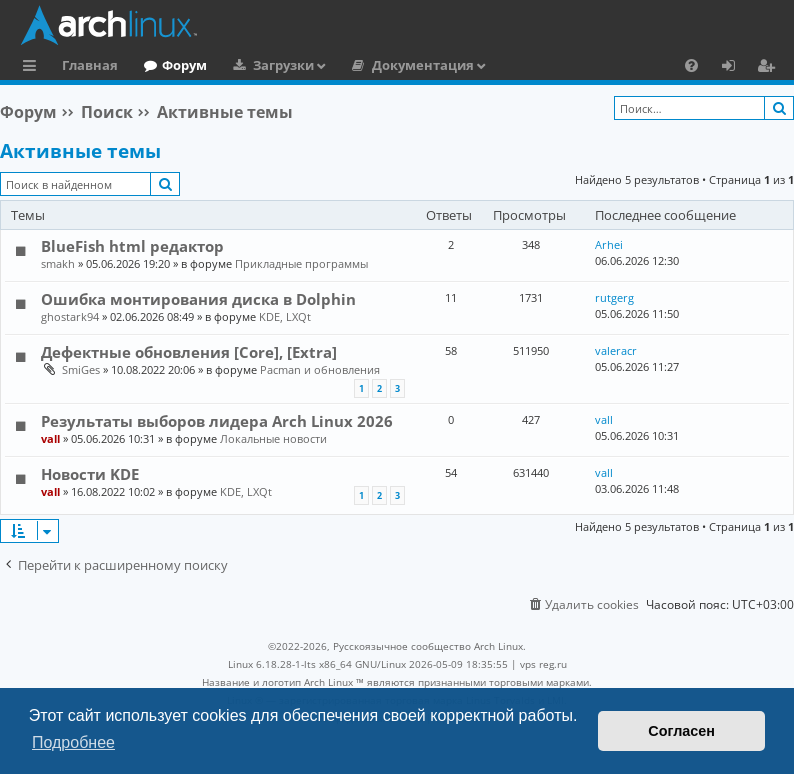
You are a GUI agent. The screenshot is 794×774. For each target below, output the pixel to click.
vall (50, 438)
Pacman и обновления (320, 369)
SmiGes (81, 369)
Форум (184, 65)
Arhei (609, 244)
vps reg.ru (543, 664)
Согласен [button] (681, 731)
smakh (58, 263)
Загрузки (283, 65)
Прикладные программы (301, 263)
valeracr (616, 350)
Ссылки (33, 68)
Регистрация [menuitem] (770, 68)
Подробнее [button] (73, 742)
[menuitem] (691, 65)
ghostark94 (70, 316)
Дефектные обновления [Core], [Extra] (189, 352)
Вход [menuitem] (735, 68)
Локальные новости (273, 438)
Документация (423, 65)
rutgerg (614, 297)
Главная (90, 65)
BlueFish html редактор (132, 246)
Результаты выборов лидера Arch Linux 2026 (217, 421)
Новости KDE (90, 474)
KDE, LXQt (285, 316)
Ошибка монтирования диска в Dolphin (198, 299)
